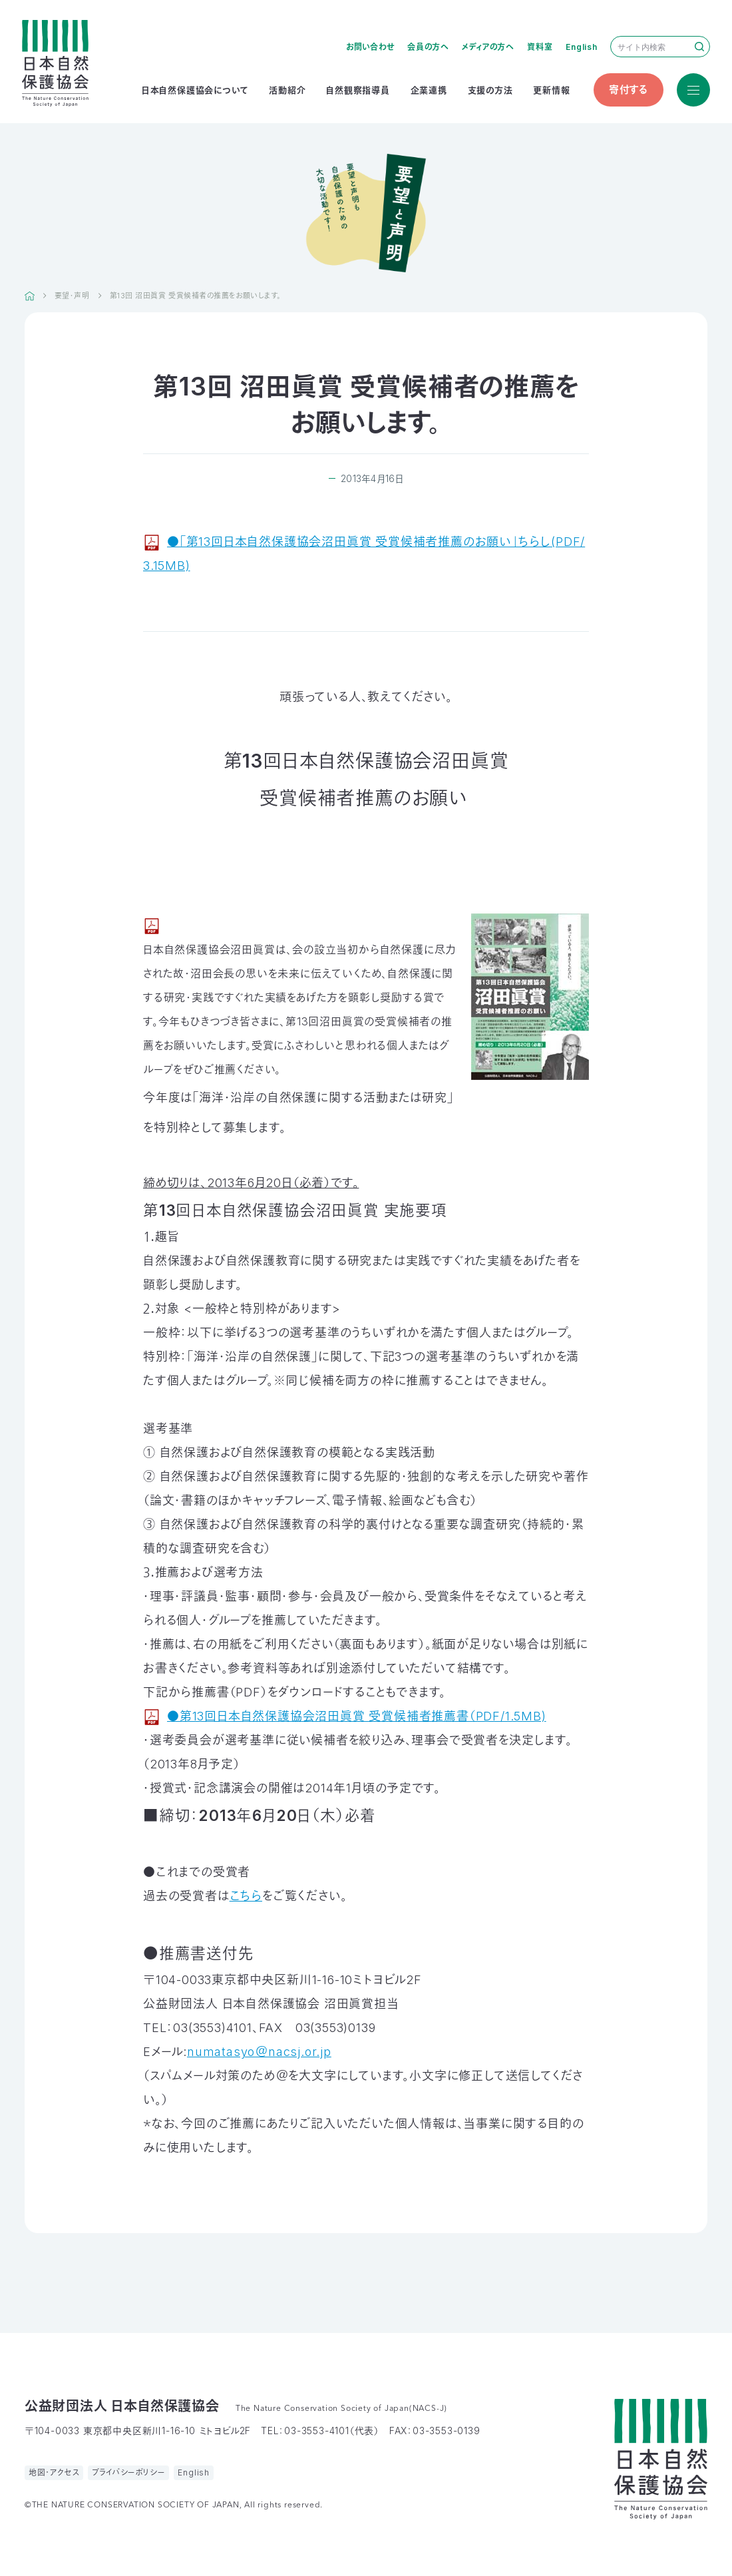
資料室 (539, 47)
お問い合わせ (370, 47)
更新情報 (551, 90)
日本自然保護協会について (195, 90)
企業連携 (429, 90)
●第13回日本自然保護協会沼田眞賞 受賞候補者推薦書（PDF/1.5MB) (356, 1716)
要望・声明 (72, 295)
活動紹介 (287, 90)
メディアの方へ (488, 47)
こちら (246, 1896)
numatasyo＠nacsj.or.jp (259, 2052)
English (582, 47)
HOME (30, 295)
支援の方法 (490, 90)
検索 (699, 47)
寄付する (628, 89)
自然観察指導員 (358, 90)
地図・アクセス (54, 2472)
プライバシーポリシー (128, 2472)
